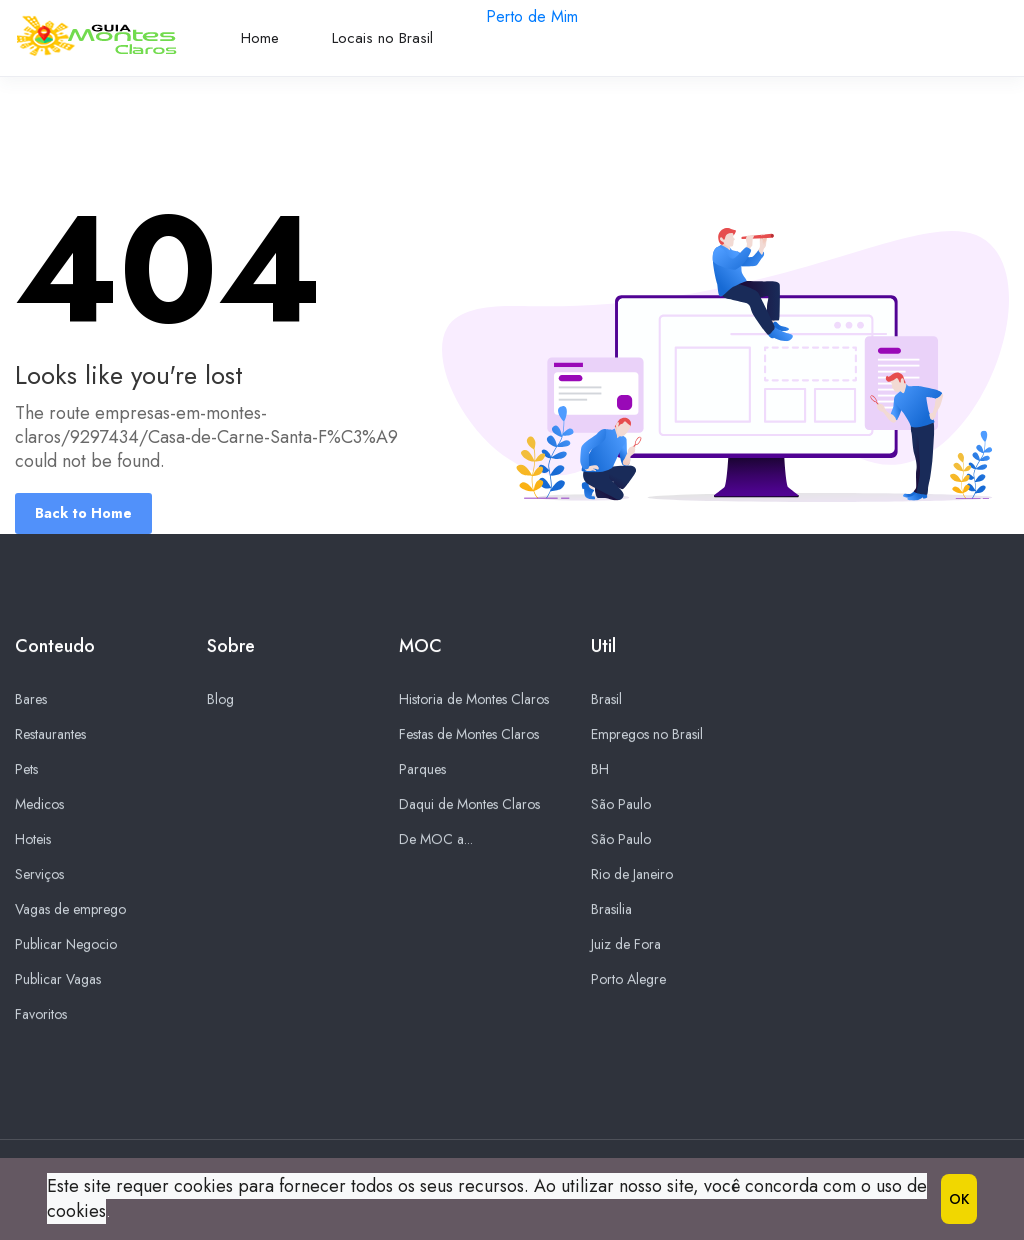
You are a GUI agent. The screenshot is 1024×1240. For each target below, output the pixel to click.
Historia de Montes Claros (474, 700)
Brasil (606, 700)
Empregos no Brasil (647, 735)
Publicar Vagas (58, 980)
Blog (220, 700)
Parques (422, 770)
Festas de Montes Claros (469, 735)
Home (260, 38)
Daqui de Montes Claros (469, 805)
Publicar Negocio (66, 945)
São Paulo (621, 805)
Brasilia (611, 910)
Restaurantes (50, 735)
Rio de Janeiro (632, 875)
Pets (26, 770)
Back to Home (83, 513)
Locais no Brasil (382, 38)
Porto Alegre (628, 980)
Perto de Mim (532, 16)
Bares (31, 700)
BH (600, 770)
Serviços (39, 875)
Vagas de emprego (70, 910)
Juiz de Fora (626, 945)
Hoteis (33, 840)
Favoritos (41, 1015)
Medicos (39, 805)
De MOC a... (436, 840)
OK (959, 1199)
